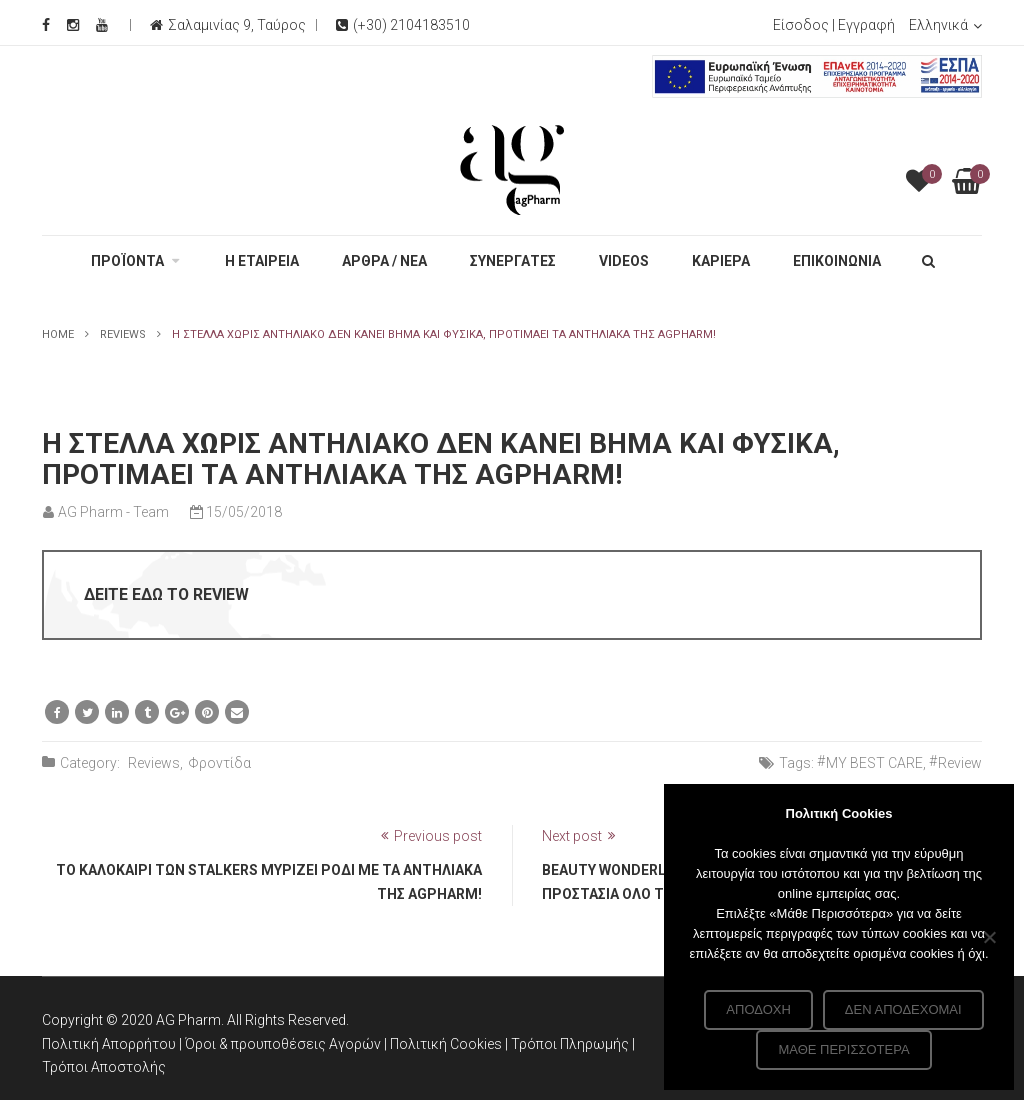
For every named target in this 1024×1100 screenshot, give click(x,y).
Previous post (438, 836)
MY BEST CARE (874, 763)
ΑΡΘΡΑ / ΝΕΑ (384, 261)
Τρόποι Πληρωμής (571, 1044)
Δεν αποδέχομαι (903, 1009)
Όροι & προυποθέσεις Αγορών (283, 1044)
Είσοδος (801, 25)
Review (960, 763)
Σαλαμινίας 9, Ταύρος (237, 25)
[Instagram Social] (73, 25)
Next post (572, 836)
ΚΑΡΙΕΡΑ (721, 261)
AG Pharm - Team (113, 512)
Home (58, 334)
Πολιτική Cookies (447, 1044)
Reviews (123, 334)
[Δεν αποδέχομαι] (989, 937)
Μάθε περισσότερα (843, 1049)
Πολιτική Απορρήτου (109, 1044)
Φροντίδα (219, 763)
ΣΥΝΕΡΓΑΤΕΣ (513, 261)
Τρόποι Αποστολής (104, 1067)
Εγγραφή (866, 25)
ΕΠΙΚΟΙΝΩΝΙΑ (837, 261)
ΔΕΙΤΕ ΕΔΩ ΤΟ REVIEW (166, 594)
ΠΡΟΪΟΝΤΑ (127, 261)
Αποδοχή (758, 1009)
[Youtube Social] (102, 25)
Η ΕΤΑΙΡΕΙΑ (262, 261)
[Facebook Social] (46, 25)
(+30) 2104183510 (403, 25)
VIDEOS (624, 261)
